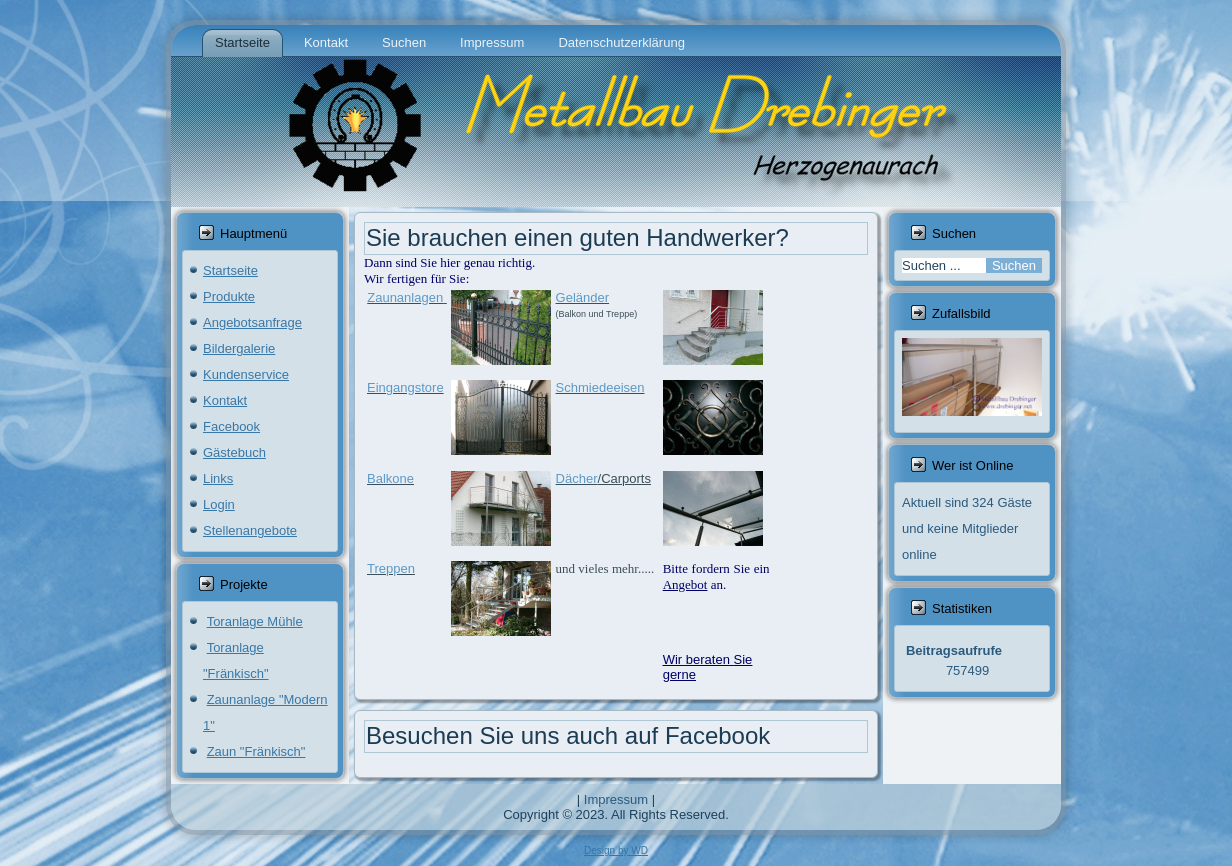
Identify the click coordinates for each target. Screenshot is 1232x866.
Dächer (577, 478)
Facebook (231, 426)
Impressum (492, 42)
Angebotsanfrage (252, 322)
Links (218, 478)
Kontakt (326, 42)
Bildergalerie (239, 348)
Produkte (229, 296)
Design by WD (616, 850)
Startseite (242, 42)
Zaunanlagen (405, 297)
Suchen (404, 42)
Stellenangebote (250, 530)
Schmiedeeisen (600, 387)
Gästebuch (234, 452)
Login (219, 504)
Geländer (582, 297)
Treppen (391, 568)
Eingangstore (405, 387)
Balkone (390, 478)
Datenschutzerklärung (621, 42)
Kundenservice (246, 374)
